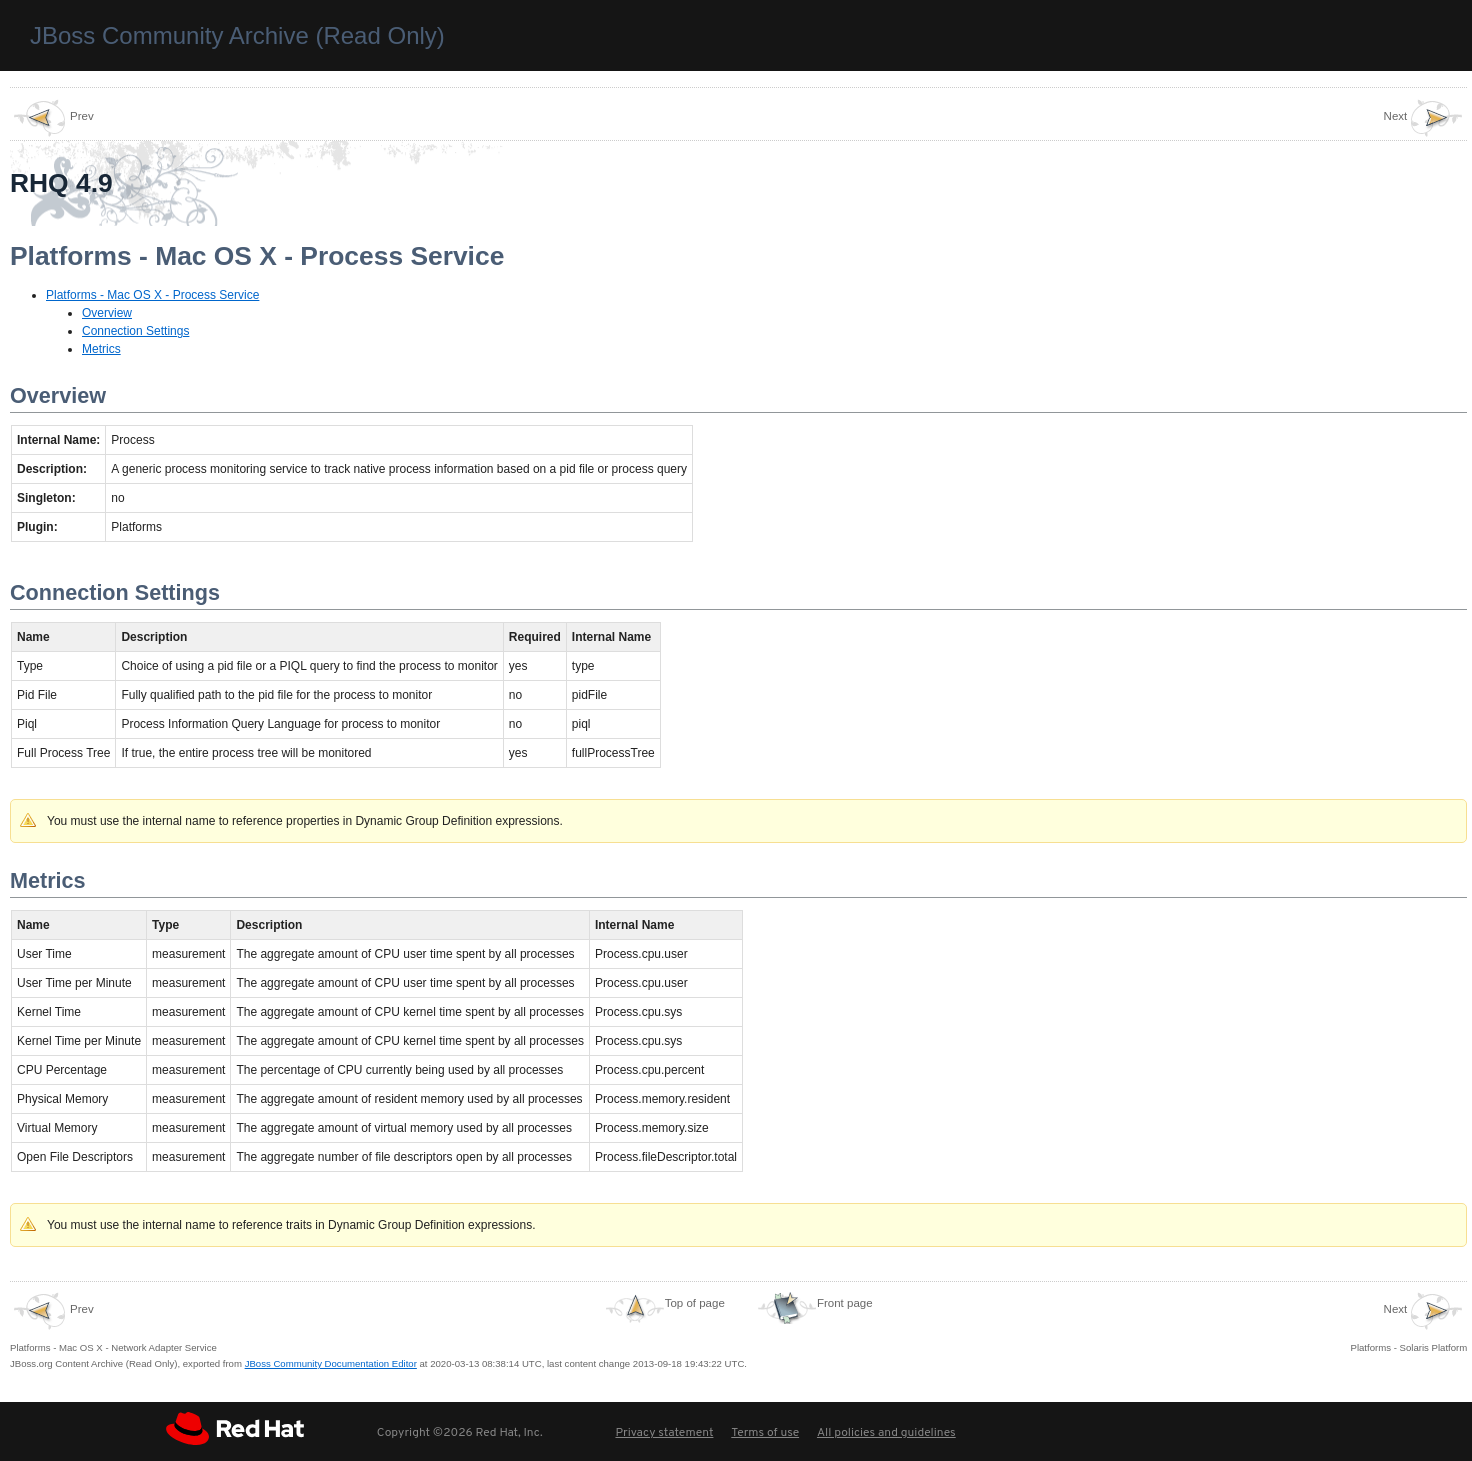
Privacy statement (664, 1433)
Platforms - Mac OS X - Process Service (152, 295)
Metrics (101, 349)
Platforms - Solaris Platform (1409, 1322)
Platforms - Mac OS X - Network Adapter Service (113, 1322)
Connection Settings (135, 331)
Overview (107, 313)
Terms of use (765, 1433)
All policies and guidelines (886, 1433)
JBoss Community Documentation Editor (331, 1363)
